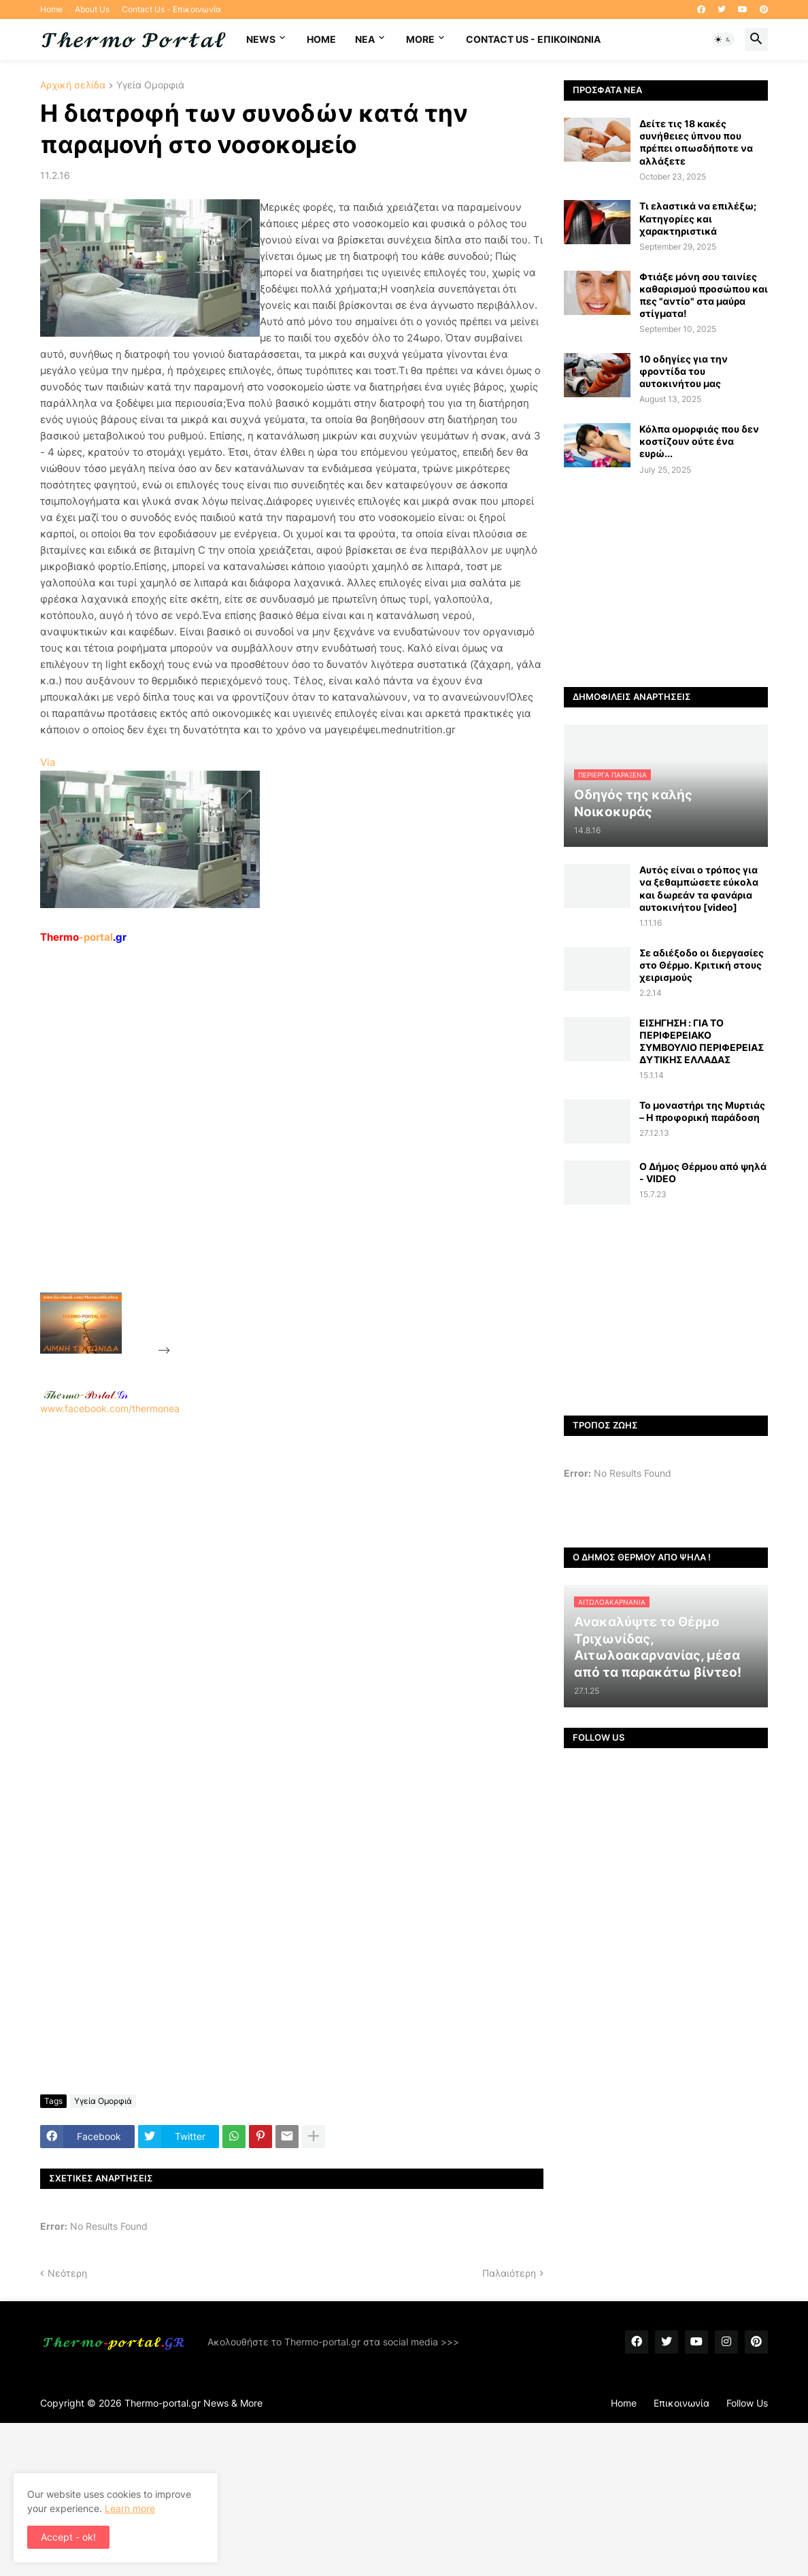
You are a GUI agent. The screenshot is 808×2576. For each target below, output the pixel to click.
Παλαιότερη (509, 2273)
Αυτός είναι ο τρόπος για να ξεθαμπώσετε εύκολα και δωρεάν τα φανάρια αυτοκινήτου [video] (698, 888)
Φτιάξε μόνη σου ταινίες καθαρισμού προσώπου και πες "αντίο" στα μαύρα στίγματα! (703, 295)
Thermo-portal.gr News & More (193, 2403)
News (260, 39)
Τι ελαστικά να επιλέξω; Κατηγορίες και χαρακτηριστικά (697, 218)
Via (47, 762)
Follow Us (747, 2403)
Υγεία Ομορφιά (150, 85)
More (420, 39)
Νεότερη (67, 2273)
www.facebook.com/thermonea (291, 1589)
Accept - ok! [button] (68, 2537)
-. (86, 1394)
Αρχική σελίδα (72, 85)
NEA (365, 39)
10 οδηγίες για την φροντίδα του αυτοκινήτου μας (683, 371)
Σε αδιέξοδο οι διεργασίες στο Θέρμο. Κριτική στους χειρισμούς (701, 965)
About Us (92, 9)
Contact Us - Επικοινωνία (171, 9)
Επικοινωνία (681, 2403)
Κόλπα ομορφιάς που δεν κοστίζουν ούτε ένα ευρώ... (699, 441)
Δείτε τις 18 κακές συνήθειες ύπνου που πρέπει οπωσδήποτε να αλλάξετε (696, 142)
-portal (83, 937)
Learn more (130, 2508)
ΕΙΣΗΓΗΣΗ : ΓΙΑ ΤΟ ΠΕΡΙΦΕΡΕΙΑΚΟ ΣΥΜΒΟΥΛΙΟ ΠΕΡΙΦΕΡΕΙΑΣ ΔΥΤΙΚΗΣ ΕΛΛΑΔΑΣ (701, 1041)
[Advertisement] (275, 1150)
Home (51, 9)
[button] (723, 39)
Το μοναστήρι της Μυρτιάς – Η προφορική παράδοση (702, 1111)
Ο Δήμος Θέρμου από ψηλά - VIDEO (703, 1172)
